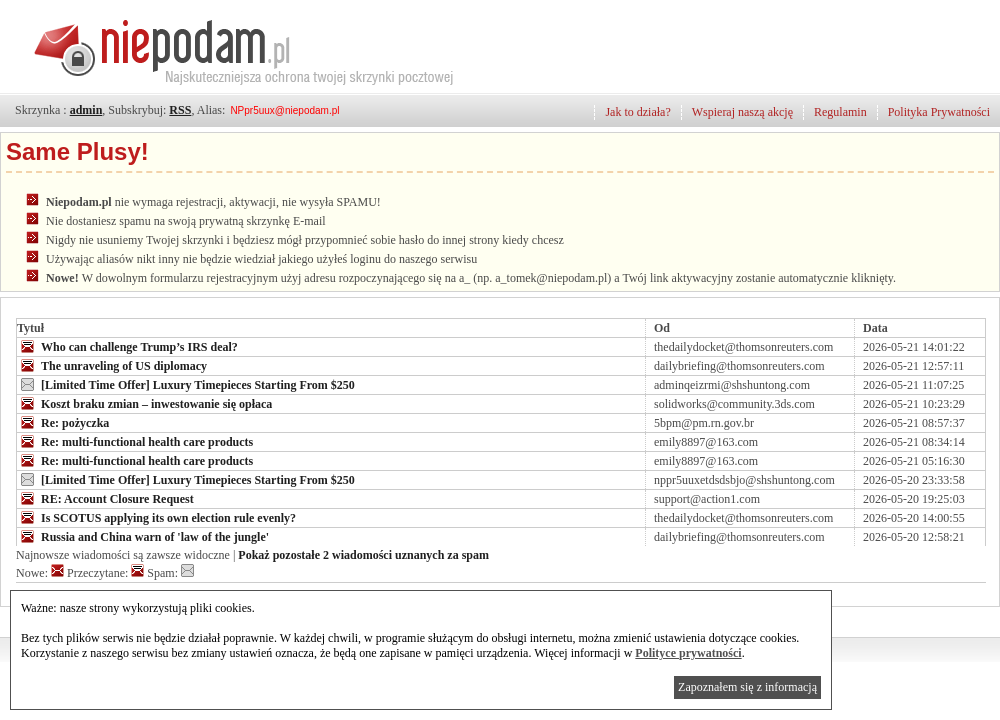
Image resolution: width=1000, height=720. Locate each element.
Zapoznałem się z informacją (747, 687)
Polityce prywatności (688, 653)
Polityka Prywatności (939, 112)
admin (86, 110)
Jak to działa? (637, 112)
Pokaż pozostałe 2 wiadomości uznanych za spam (363, 555)
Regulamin (840, 112)
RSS (180, 110)
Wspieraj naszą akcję (742, 112)
